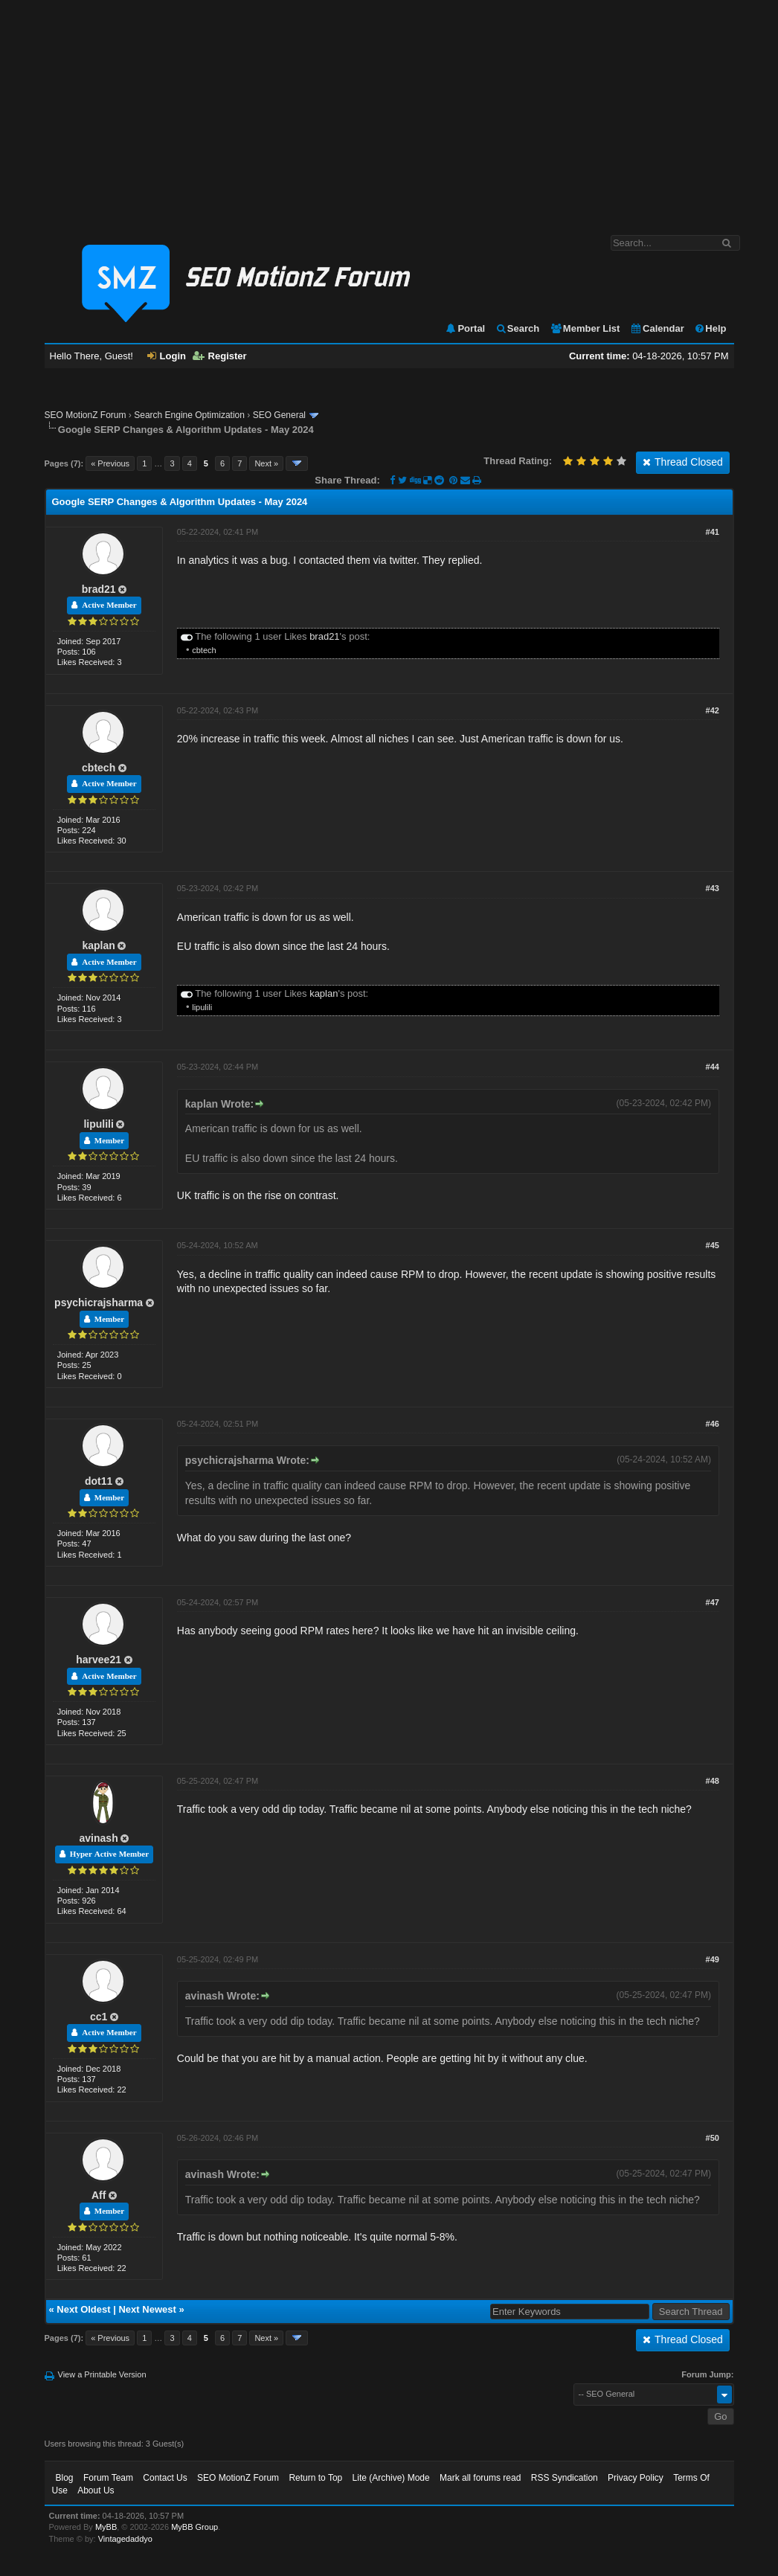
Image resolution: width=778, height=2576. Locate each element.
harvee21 (98, 1660)
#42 (712, 710)
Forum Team (108, 2478)
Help (710, 328)
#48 (712, 1780)
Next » (266, 463)
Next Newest (147, 2309)
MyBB (106, 2526)
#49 (712, 1959)
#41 (712, 531)
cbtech (204, 650)
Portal (465, 328)
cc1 (98, 2017)
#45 (712, 1245)
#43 (712, 888)
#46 (712, 1423)
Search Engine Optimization (189, 415)
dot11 (98, 1481)
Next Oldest (83, 2309)
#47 (712, 1602)
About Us (95, 2490)
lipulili (202, 1007)
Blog (65, 2478)
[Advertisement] (389, 110)
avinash (99, 1838)
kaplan (98, 945)
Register (220, 356)
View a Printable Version (102, 2374)
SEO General (279, 415)
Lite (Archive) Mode (391, 2478)
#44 (712, 1066)
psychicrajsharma (98, 1302)
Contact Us (165, 2478)
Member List (585, 328)
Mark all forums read (480, 2478)
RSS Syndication (564, 2478)
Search (517, 328)
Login (166, 356)
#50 (712, 2137)
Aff (98, 2195)
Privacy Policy (635, 2478)
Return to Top (315, 2478)
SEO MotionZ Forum (85, 415)
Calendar (657, 328)
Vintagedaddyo (125, 2538)
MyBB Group (194, 2526)
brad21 (99, 589)
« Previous (110, 463)
